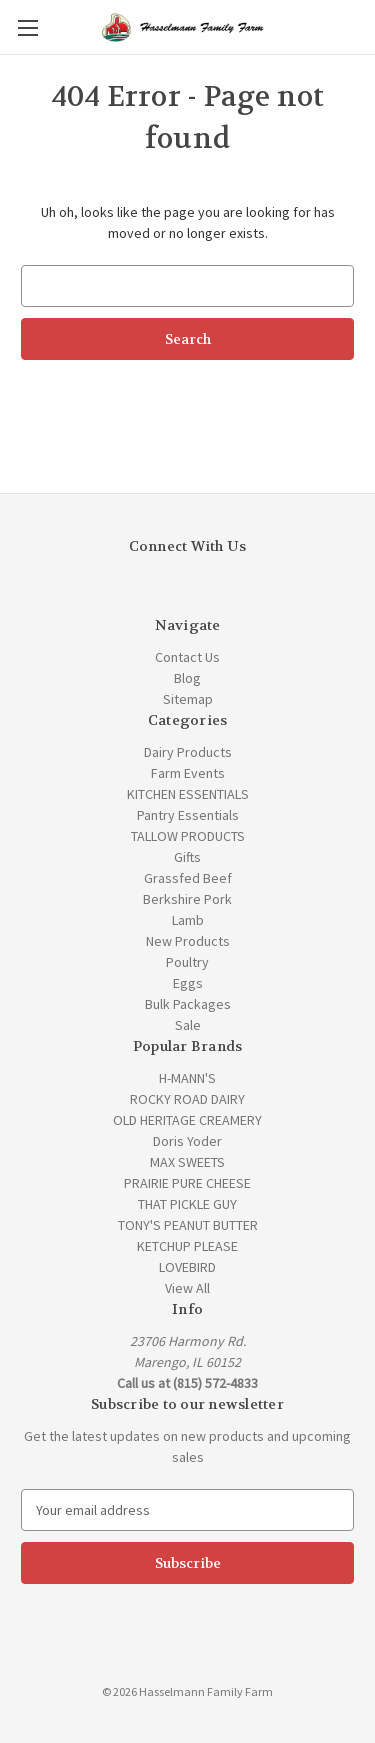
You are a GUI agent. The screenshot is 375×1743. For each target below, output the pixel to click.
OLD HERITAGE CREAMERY (187, 1120)
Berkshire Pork (187, 899)
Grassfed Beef (188, 878)
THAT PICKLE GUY (187, 1204)
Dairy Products (188, 752)
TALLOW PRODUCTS (188, 836)
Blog (187, 678)
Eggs (188, 983)
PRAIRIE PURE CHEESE (187, 1183)
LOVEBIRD (187, 1267)
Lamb (188, 920)
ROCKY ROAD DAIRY (187, 1099)
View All (187, 1288)
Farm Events (188, 773)
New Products (188, 941)
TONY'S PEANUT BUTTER (188, 1225)
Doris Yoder (187, 1141)
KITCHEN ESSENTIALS (188, 794)
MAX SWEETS (187, 1162)
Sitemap (188, 699)
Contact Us (187, 657)
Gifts (187, 857)
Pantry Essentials (188, 815)
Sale (188, 1025)
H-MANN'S (187, 1078)
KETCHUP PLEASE (187, 1246)
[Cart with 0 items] (364, 26)
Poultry (187, 962)
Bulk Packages (188, 1004)
